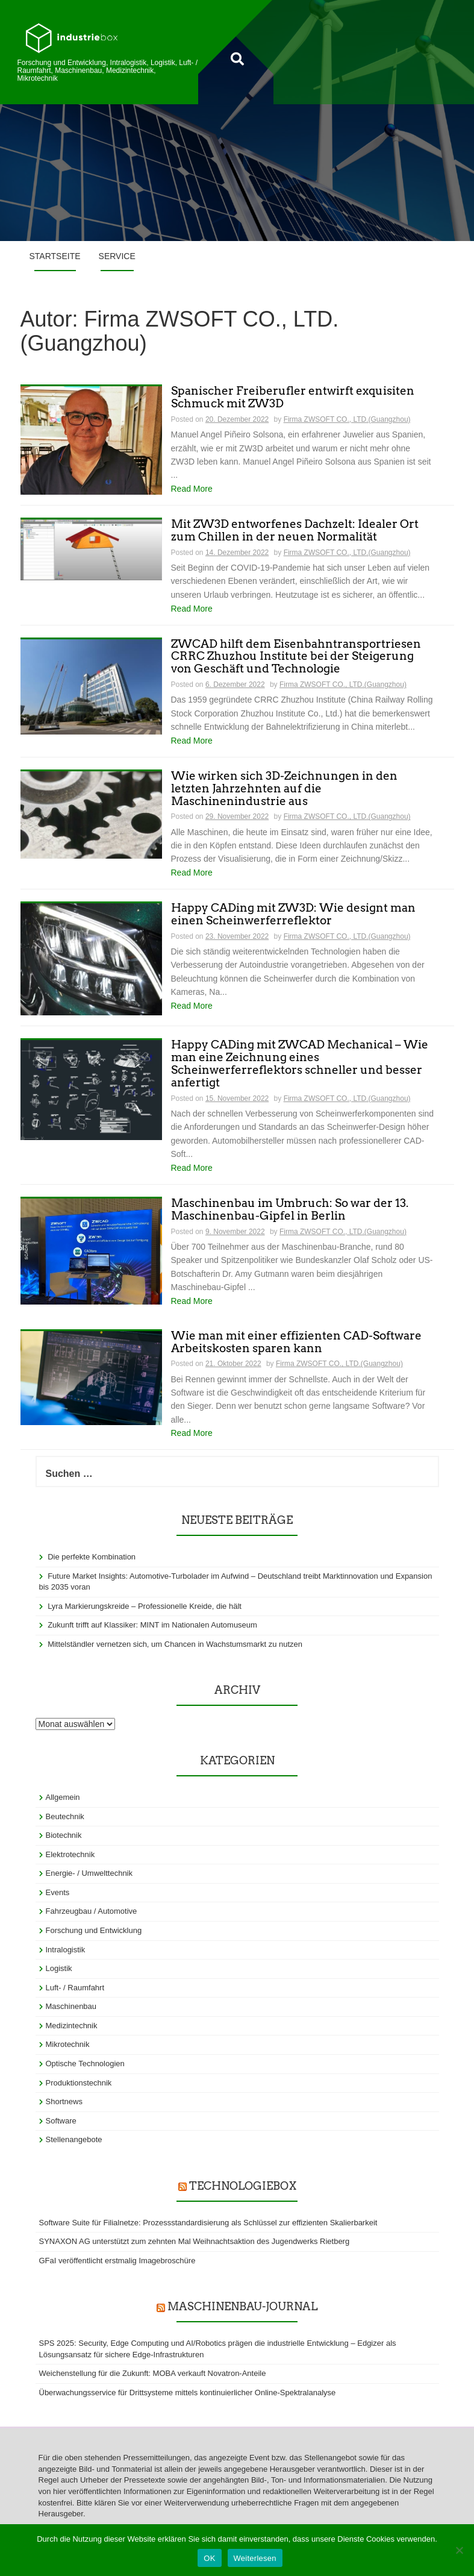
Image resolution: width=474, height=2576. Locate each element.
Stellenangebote (74, 2139)
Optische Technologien (85, 2063)
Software (61, 2120)
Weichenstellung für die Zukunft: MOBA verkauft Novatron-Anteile (152, 2373)
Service (117, 256)
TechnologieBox (242, 2186)
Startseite (55, 256)
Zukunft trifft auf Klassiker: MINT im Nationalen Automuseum (152, 1624)
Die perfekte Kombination (92, 1556)
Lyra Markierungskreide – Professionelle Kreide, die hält (145, 1606)
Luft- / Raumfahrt (75, 1987)
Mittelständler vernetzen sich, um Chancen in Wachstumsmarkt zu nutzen (175, 1644)
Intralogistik (66, 1949)
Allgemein (63, 1797)
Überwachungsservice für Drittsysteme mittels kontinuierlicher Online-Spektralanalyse (187, 2392)
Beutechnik (65, 1816)
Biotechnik (64, 1835)
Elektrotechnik (70, 1854)
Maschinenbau (71, 2006)
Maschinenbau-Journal (242, 2306)
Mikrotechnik (68, 2044)
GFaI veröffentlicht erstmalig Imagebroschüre (117, 2260)
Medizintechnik (72, 2025)
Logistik (59, 1968)
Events (58, 1892)
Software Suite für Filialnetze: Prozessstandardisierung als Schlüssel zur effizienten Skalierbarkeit (208, 2222)
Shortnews (64, 2101)
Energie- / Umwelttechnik (89, 1873)
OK (209, 2558)
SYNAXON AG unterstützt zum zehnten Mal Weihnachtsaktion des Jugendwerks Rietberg (194, 2241)
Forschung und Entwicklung (94, 1930)
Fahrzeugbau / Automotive (91, 1911)
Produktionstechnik (79, 2082)
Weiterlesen (255, 2558)
